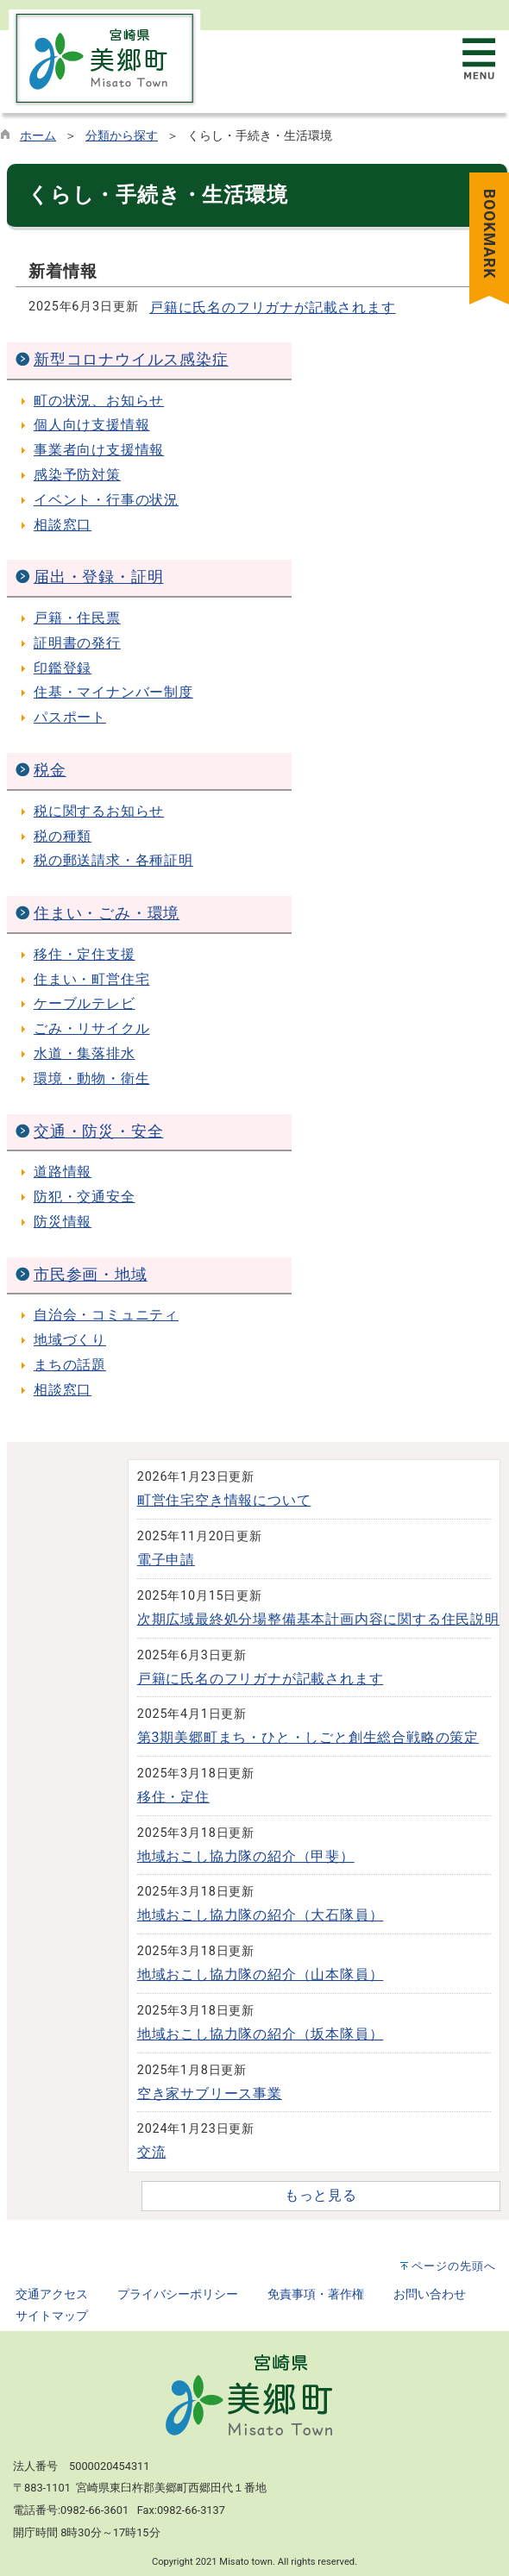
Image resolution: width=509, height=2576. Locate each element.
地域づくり (70, 1340)
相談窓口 (62, 525)
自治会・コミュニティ (106, 1315)
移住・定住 (173, 1797)
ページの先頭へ (454, 2265)
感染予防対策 (77, 475)
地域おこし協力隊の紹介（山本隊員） (260, 1974)
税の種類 (62, 836)
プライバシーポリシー (177, 2294)
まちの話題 (70, 1365)
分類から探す (121, 135)
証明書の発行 (77, 643)
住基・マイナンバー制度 (113, 692)
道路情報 (62, 1171)
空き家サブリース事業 (209, 2093)
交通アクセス (52, 2294)
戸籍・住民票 (77, 618)
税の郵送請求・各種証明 (113, 860)
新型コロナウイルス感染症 (131, 359)
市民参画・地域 (91, 1274)
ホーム (38, 135)
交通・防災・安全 (98, 1131)
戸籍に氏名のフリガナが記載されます (272, 307)
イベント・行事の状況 (106, 500)
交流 (152, 2152)
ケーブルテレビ (84, 1003)
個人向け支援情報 (91, 425)
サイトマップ (52, 2316)
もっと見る (321, 2195)
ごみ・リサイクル (91, 1028)
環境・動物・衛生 (91, 1078)
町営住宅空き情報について (224, 1500)
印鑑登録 (62, 668)
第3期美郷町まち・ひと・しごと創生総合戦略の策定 (308, 1737)
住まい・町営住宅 (91, 979)
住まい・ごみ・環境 (106, 913)
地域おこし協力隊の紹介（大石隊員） (260, 1915)
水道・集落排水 (84, 1053)
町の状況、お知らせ (99, 400)
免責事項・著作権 (315, 2294)
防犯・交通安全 (84, 1196)
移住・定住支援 (84, 954)
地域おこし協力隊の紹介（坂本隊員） (260, 2034)
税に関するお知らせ (99, 811)
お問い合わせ (429, 2294)
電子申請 (166, 1559)
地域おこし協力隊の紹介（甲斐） (246, 1856)
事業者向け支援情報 (99, 450)
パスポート (70, 717)
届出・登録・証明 (98, 577)
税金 (50, 770)
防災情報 (62, 1221)
